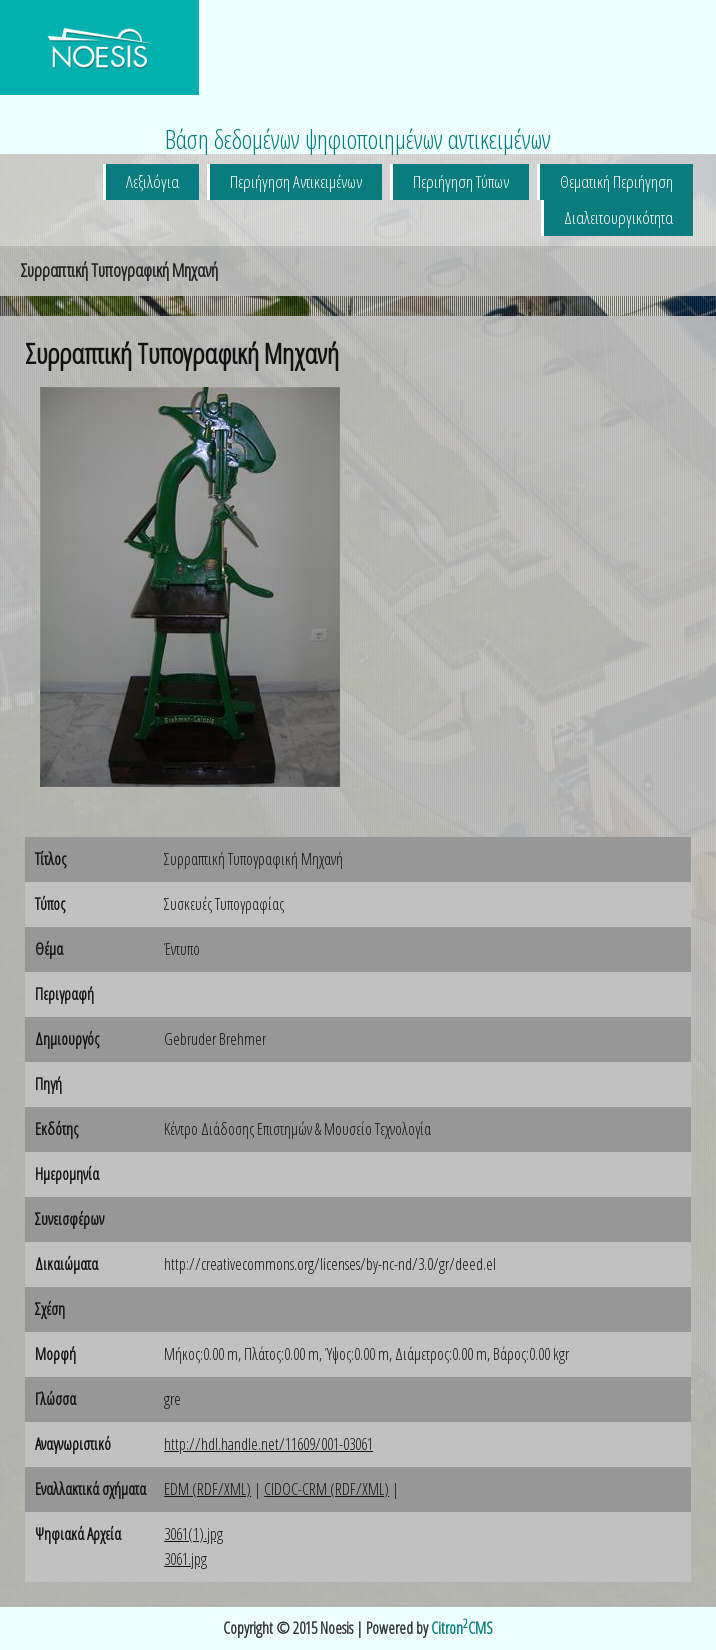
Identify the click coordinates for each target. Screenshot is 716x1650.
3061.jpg (185, 1559)
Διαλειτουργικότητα (618, 217)
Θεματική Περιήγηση (616, 181)
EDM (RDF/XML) (207, 1489)
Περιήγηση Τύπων (461, 181)
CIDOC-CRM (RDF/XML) (326, 1489)
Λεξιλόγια (152, 181)
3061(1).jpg (193, 1534)
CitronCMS (462, 1628)
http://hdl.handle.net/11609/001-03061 (268, 1444)
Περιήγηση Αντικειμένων (296, 181)
